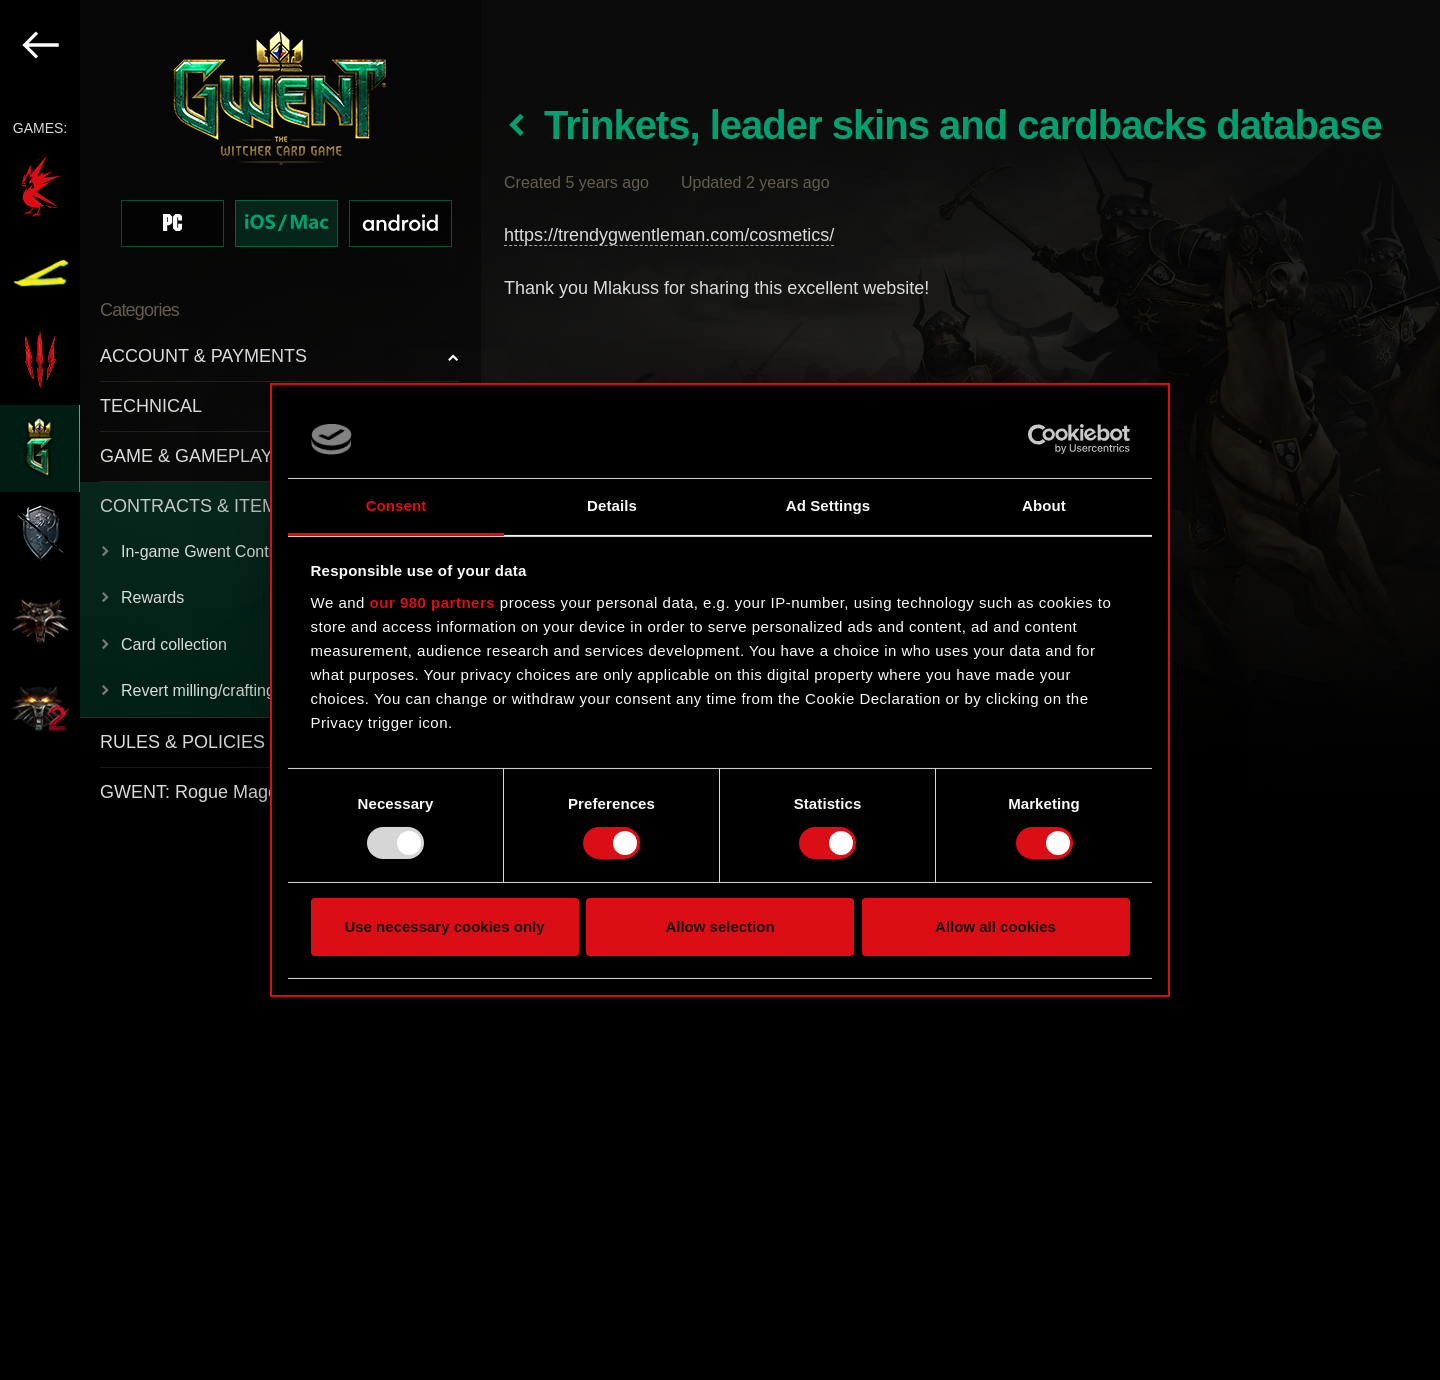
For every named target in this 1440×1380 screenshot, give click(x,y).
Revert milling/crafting (198, 690)
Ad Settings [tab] (828, 505)
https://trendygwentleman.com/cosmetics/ (669, 235)
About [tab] (1044, 505)
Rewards (152, 597)
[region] (240, 690)
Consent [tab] (396, 505)
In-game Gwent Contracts (212, 551)
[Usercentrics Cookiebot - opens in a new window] (1042, 439)
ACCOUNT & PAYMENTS (203, 356)
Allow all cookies (995, 926)
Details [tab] (612, 505)
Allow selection (719, 926)
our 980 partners (433, 602)
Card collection (174, 644)
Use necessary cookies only (444, 926)
